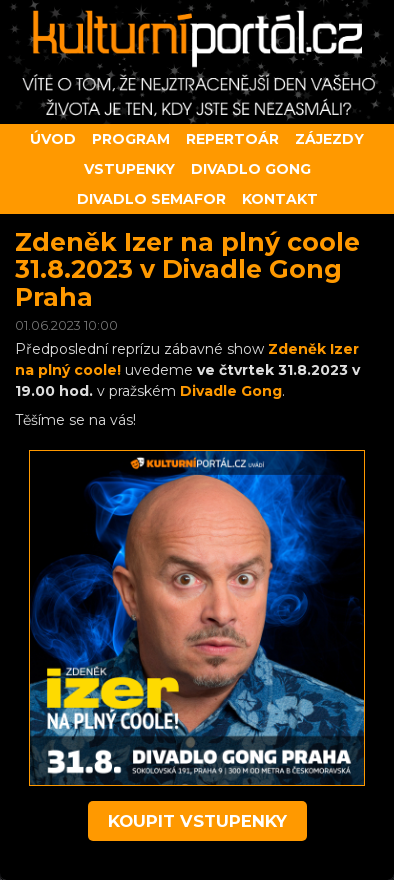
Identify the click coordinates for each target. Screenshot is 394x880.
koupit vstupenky (197, 821)
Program (131, 139)
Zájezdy (329, 139)
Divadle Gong (231, 391)
